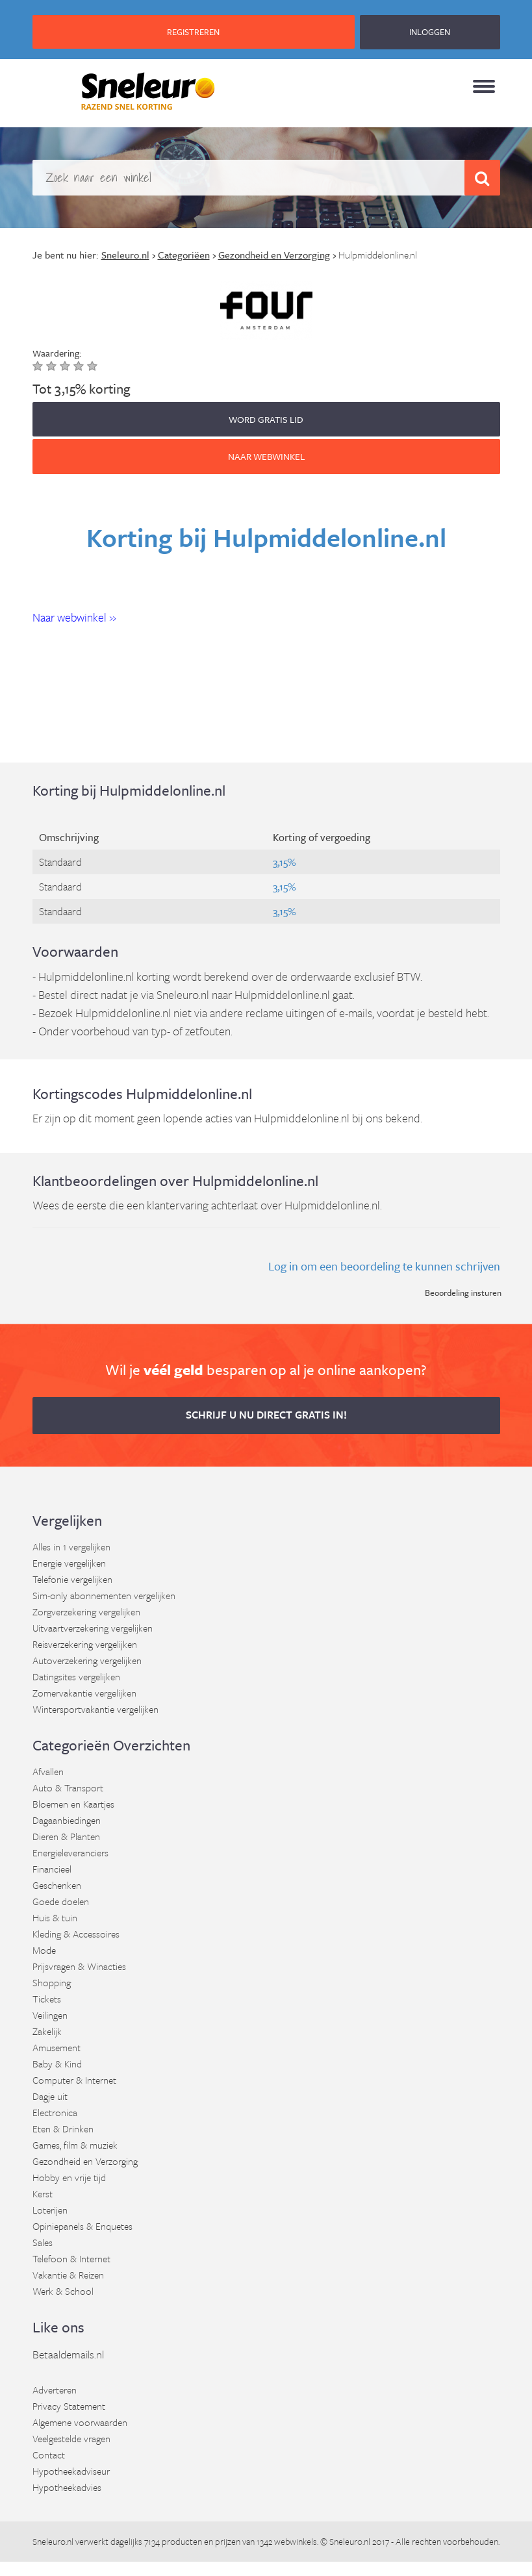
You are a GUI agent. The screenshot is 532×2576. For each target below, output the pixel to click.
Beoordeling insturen (463, 1292)
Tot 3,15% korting (81, 388)
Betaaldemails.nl (68, 2354)
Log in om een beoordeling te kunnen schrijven (384, 1265)
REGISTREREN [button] (193, 31)
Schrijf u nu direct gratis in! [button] (266, 1414)
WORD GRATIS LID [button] (266, 419)
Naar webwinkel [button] (266, 456)
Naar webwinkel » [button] (74, 617)
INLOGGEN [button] (429, 31)
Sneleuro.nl (52, 2541)
